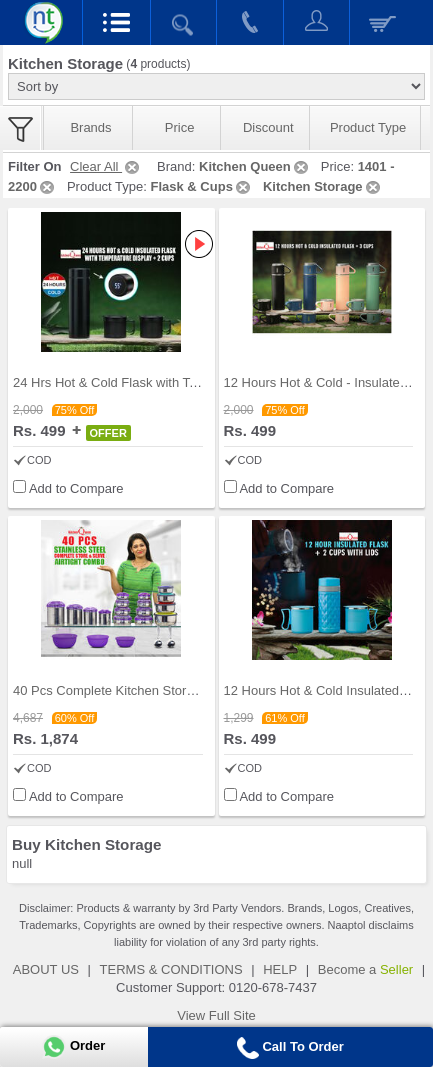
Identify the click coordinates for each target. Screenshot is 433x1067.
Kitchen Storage (323, 186)
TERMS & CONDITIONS (171, 969)
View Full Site (216, 1015)
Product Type (368, 127)
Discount (268, 127)
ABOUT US (46, 969)
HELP (280, 969)
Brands (90, 127)
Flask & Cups (202, 186)
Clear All (106, 166)
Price (180, 127)
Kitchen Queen (255, 166)
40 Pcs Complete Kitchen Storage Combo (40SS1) (159, 690)
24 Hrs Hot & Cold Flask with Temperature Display (157, 382)
